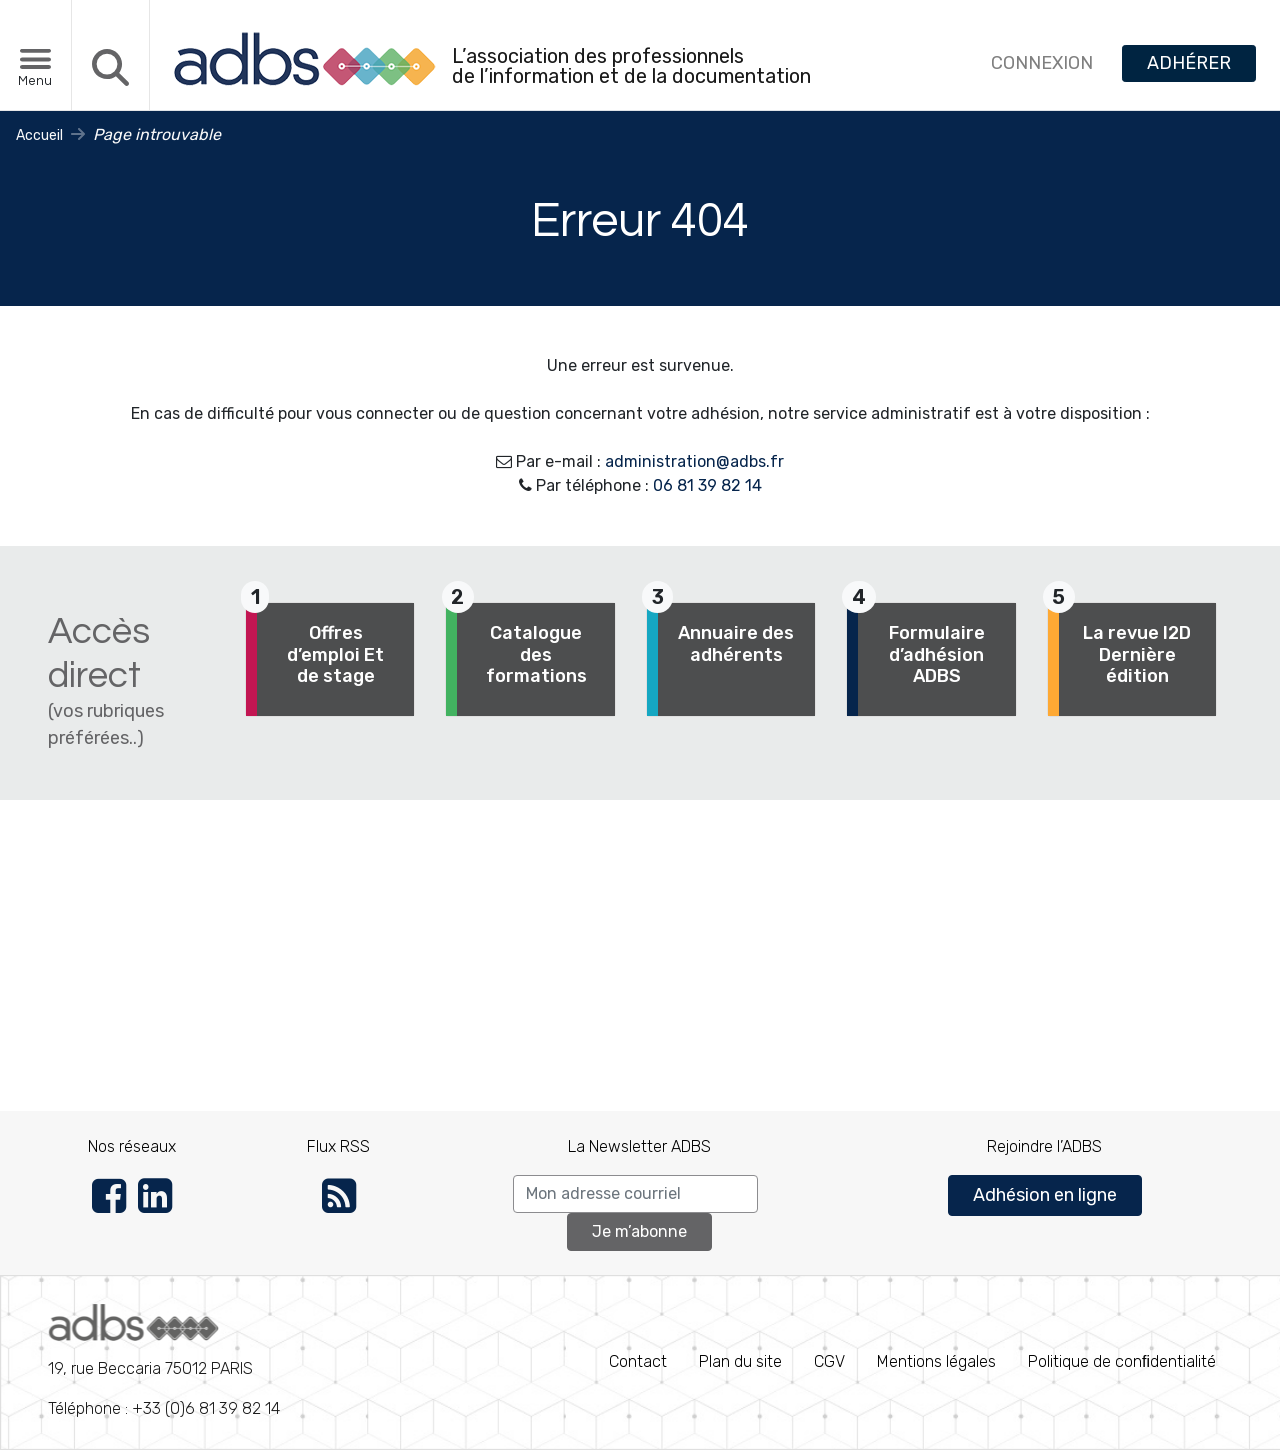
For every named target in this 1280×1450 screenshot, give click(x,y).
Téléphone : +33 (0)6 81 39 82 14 (164, 1361)
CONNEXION (1042, 63)
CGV (829, 1361)
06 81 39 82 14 (707, 485)
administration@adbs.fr (694, 461)
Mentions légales (936, 1361)
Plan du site (740, 1361)
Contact (638, 1361)
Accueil (39, 135)
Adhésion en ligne (1045, 1195)
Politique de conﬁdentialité (1122, 1361)
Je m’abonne (639, 1231)
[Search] (635, 1194)
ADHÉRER (1189, 63)
